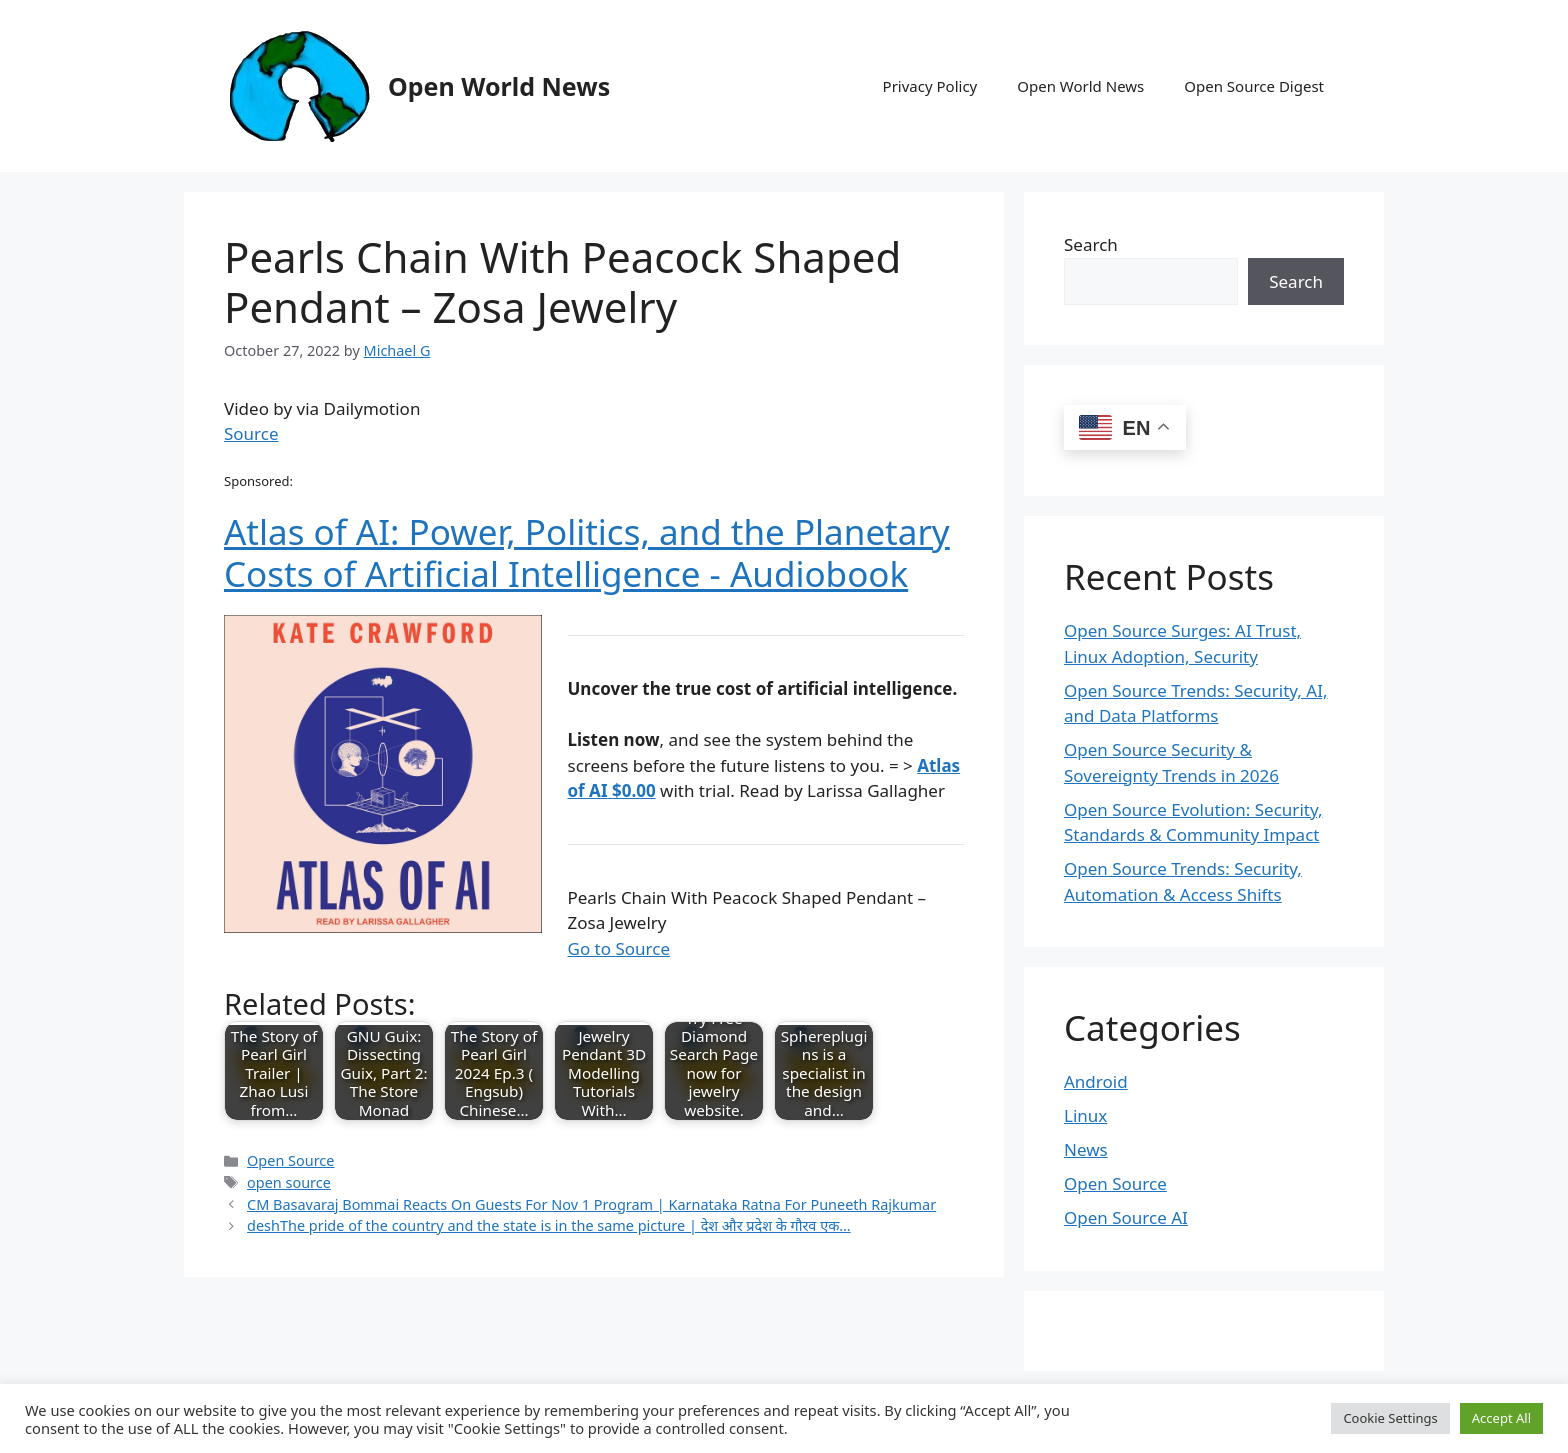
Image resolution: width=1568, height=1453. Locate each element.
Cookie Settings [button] (1390, 1418)
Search (1091, 244)
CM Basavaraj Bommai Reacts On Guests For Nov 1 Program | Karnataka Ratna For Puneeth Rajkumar (591, 1204)
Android (1096, 1081)
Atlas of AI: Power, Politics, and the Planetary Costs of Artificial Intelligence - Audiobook (587, 552)
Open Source (290, 1160)
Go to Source (619, 948)
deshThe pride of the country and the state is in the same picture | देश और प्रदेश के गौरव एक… (549, 1225)
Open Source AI (1126, 1217)
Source (251, 433)
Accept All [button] (1501, 1418)
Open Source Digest (1254, 86)
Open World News (499, 86)
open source (289, 1182)
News (1086, 1149)
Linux (1085, 1115)
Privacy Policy (930, 86)
